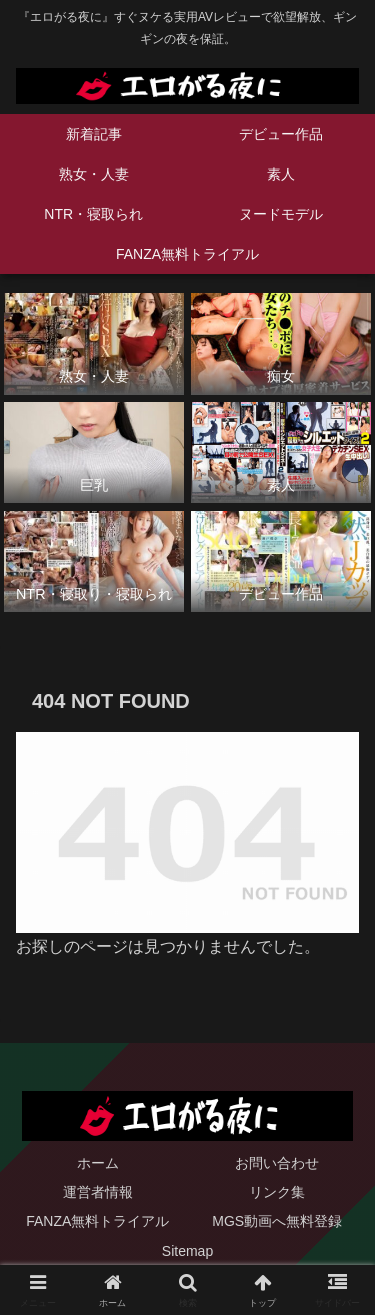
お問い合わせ (277, 1163)
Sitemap (187, 1251)
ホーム (98, 1163)
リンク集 (277, 1192)
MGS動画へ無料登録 (277, 1221)
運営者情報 (98, 1192)
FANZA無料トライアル (97, 1221)
